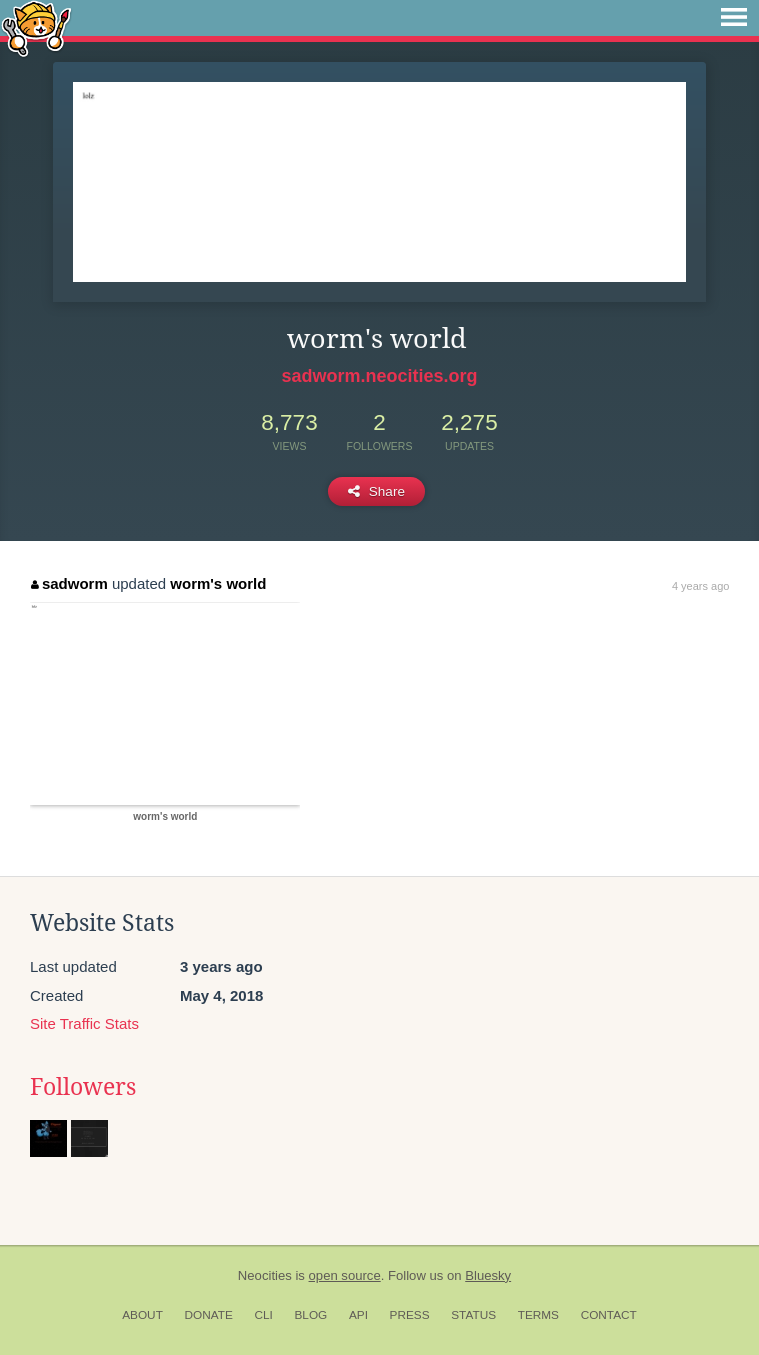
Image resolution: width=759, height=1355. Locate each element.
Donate (209, 1315)
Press (410, 1315)
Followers (83, 1087)
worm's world (218, 583)
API (358, 1315)
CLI (263, 1315)
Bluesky (488, 1275)
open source (345, 1275)
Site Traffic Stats (84, 1023)
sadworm (69, 583)
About (142, 1315)
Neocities (265, 1275)
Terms (538, 1315)
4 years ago (700, 586)
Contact (609, 1315)
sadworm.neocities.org (379, 376)
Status (473, 1315)
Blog (310, 1315)
